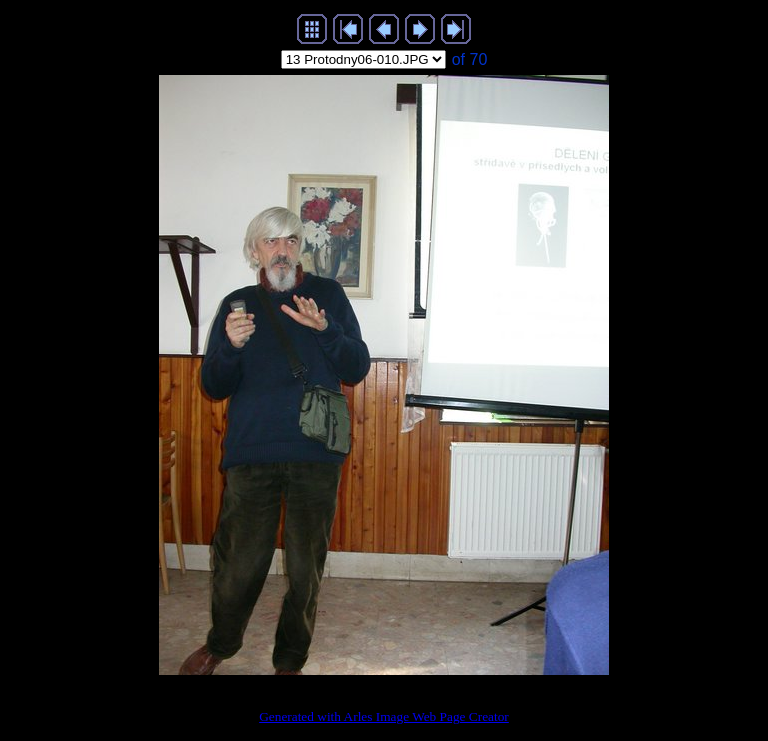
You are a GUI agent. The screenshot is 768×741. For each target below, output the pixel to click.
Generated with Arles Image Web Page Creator (384, 716)
